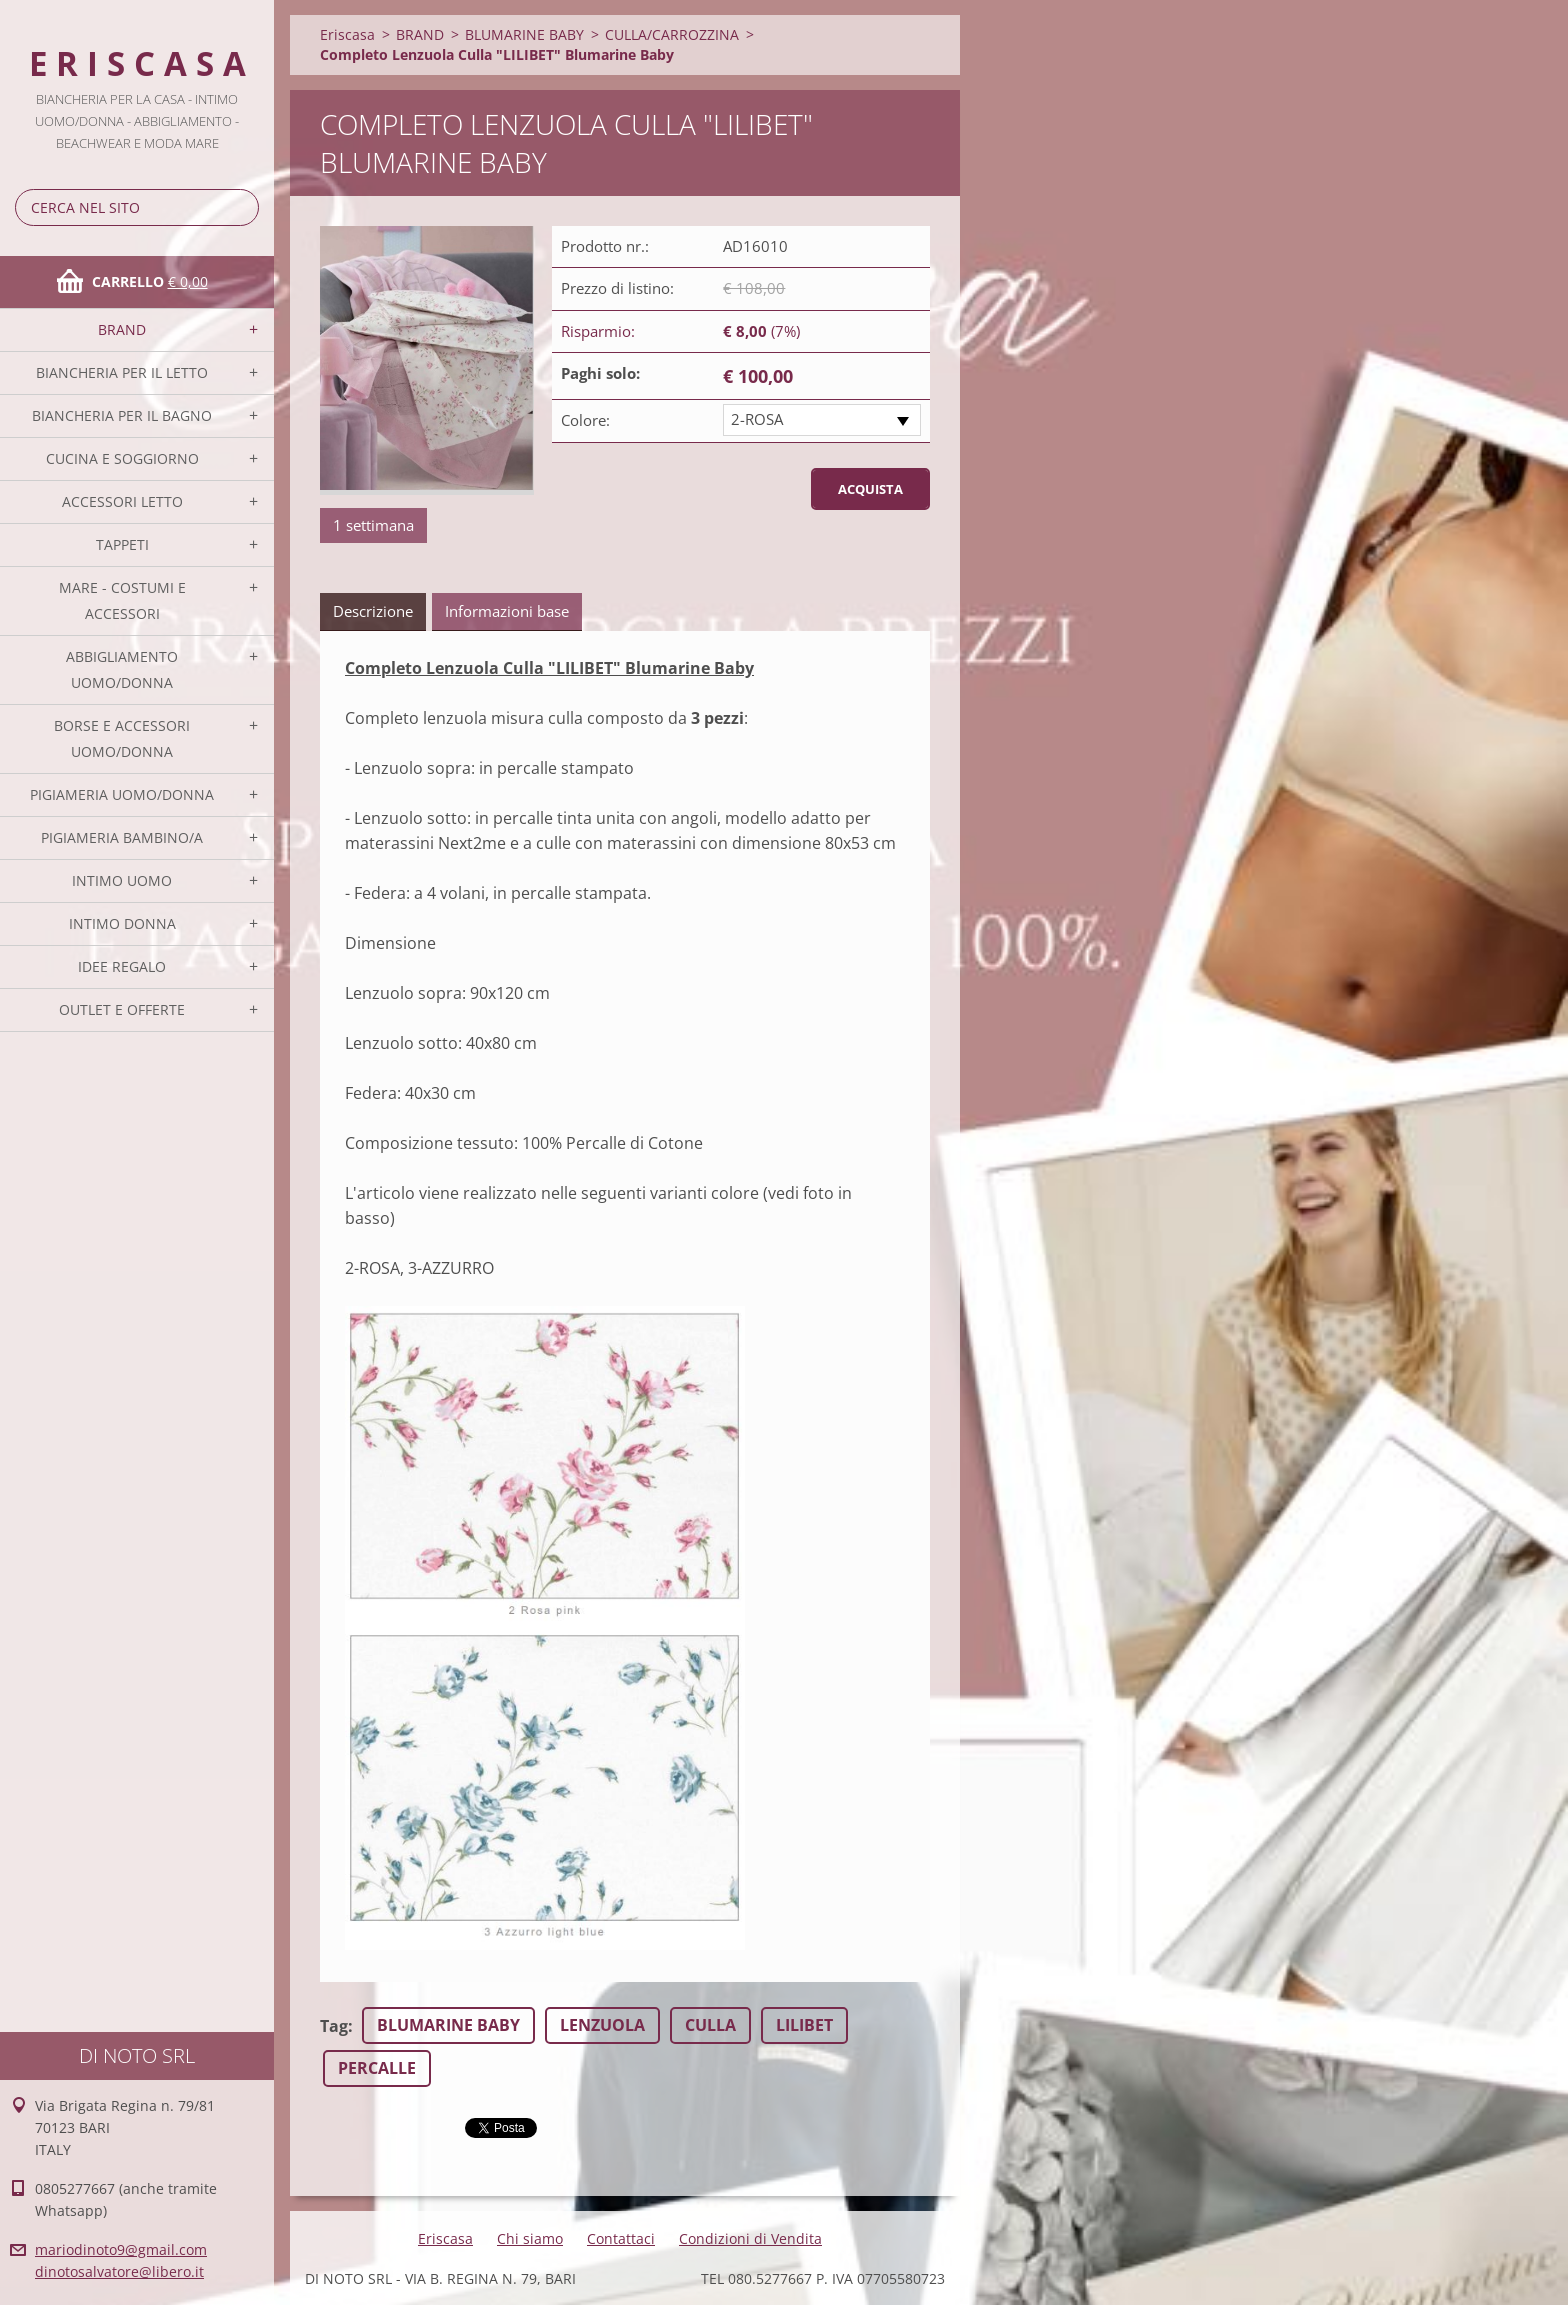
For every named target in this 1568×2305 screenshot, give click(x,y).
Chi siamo (530, 2238)
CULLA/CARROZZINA (672, 34)
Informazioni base (507, 611)
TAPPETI (122, 544)
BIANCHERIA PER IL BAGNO (122, 415)
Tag (334, 2026)
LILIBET (804, 2025)
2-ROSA (757, 419)
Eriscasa (347, 34)
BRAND (122, 329)
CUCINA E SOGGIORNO (122, 458)
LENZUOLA (602, 2025)
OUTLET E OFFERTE (122, 1009)
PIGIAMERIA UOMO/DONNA (122, 794)
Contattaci (621, 2238)
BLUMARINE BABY (524, 34)
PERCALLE (377, 2068)
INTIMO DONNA (122, 923)
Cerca (240, 207)
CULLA (710, 2025)
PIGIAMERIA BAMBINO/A (122, 837)
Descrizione (373, 611)
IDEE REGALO (122, 966)
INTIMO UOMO (122, 880)
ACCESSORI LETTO (122, 501)
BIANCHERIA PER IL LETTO (122, 372)
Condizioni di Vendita (750, 2238)
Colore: (585, 420)
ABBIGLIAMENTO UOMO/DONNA (122, 669)
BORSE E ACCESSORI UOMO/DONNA (122, 738)
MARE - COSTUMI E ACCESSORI (122, 600)
